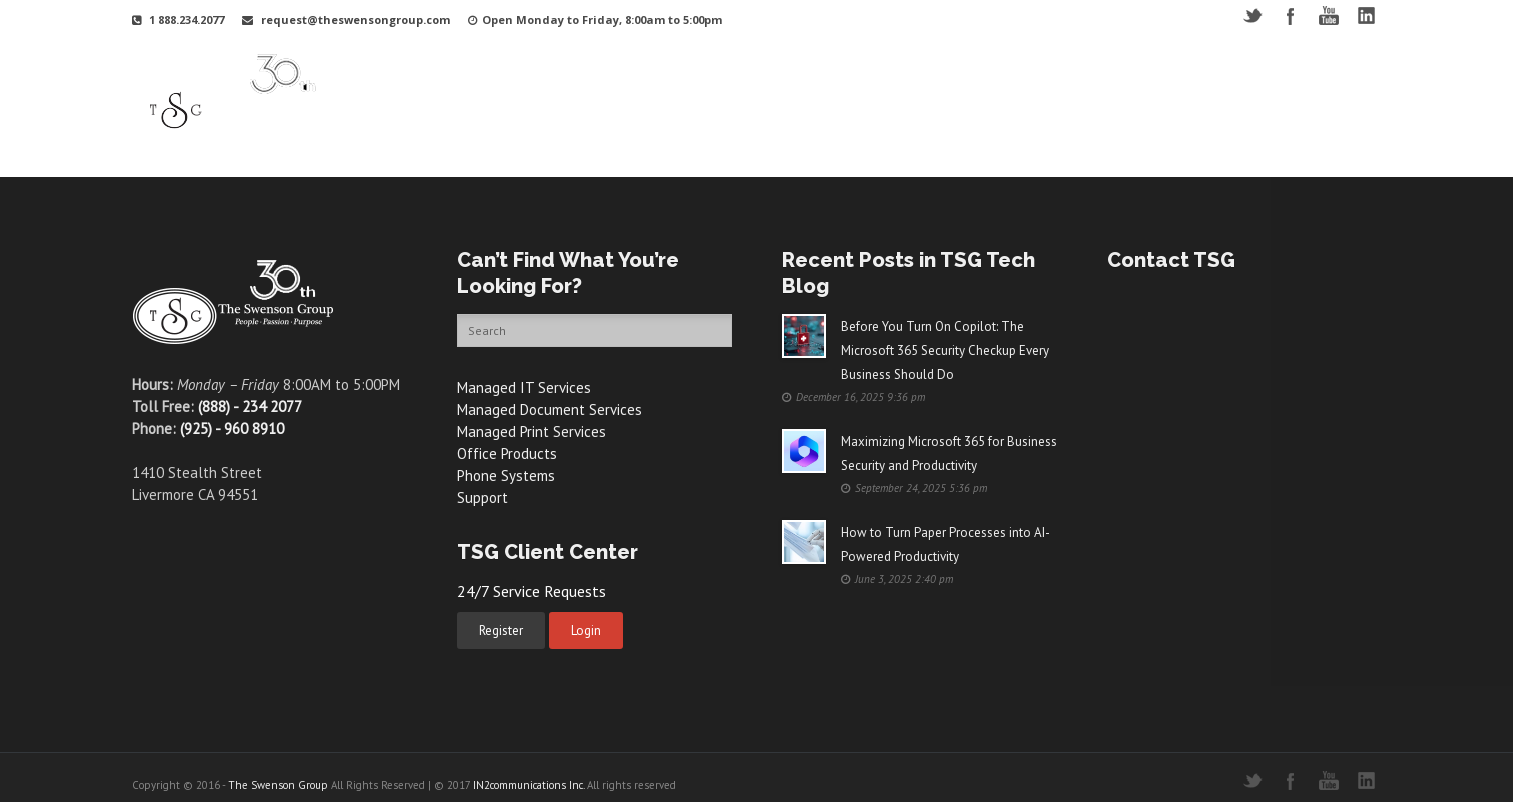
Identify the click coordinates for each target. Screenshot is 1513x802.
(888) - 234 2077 (250, 406)
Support (956, 93)
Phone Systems (506, 475)
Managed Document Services (549, 409)
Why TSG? (598, 93)
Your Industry (699, 93)
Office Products (507, 453)
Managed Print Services (531, 431)
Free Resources (1126, 93)
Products (875, 93)
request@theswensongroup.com (355, 19)
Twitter (1252, 15)
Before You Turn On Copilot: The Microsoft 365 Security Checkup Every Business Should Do (945, 350)
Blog (1216, 93)
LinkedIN (1366, 15)
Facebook (1290, 15)
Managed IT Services (524, 387)
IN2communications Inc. (528, 785)
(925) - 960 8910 (232, 428)
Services (794, 93)
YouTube (1328, 15)
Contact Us (1292, 93)
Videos (1030, 93)
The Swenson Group (278, 785)
